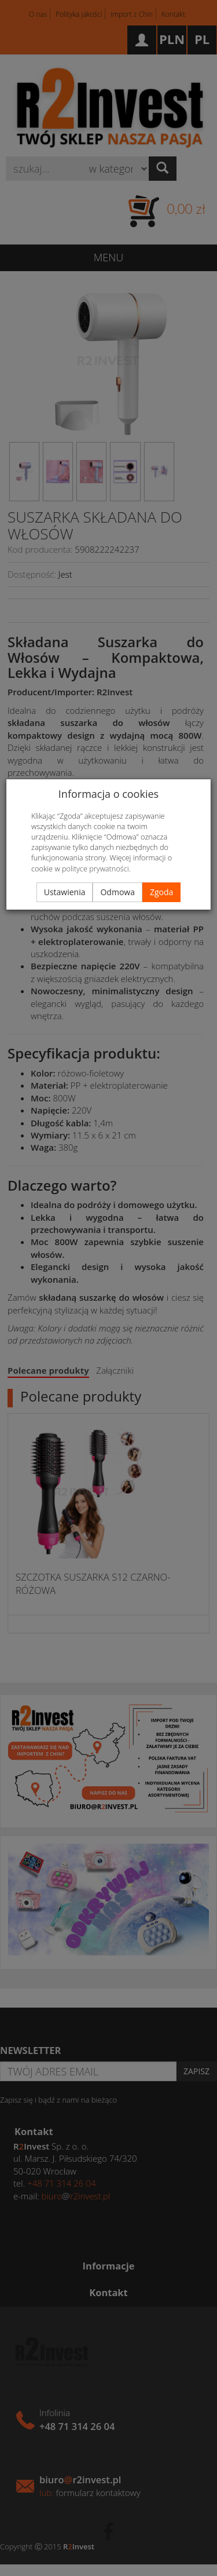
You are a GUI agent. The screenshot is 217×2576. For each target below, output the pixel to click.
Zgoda (161, 891)
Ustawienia (65, 891)
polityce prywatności (95, 868)
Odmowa (117, 891)
